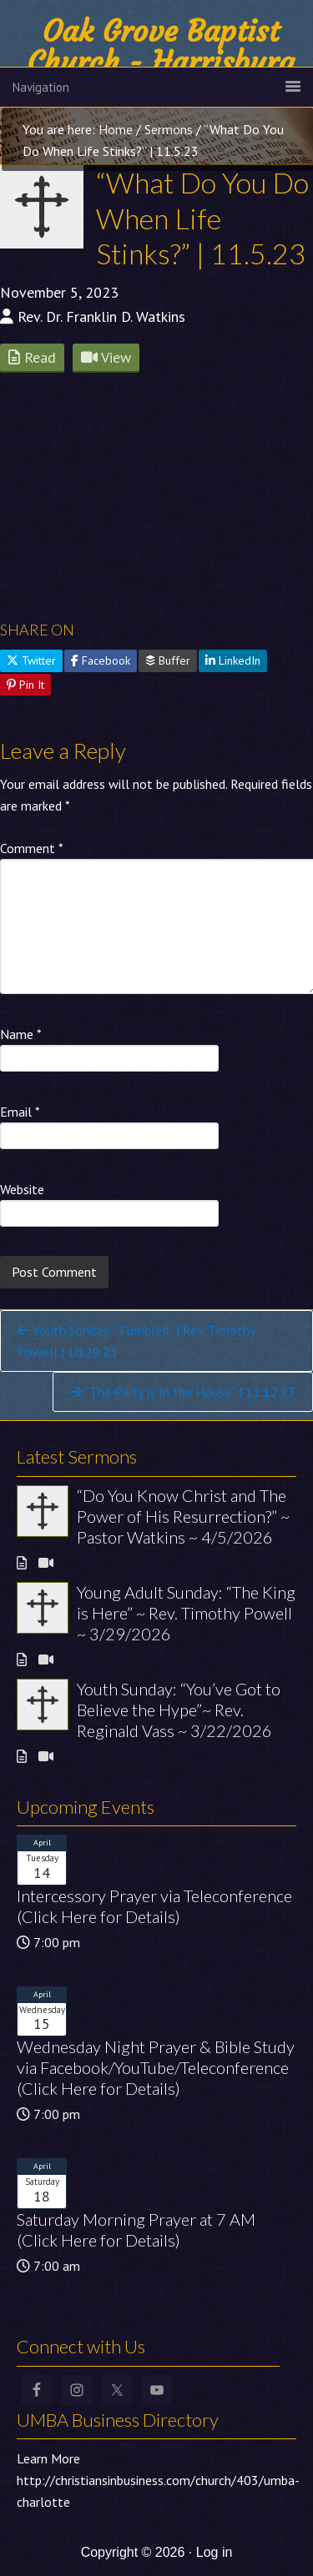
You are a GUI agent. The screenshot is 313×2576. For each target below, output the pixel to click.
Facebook (100, 660)
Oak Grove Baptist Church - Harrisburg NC (161, 62)
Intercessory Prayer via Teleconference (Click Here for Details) (154, 1906)
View (106, 357)
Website (22, 1189)
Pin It (25, 684)
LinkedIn (232, 660)
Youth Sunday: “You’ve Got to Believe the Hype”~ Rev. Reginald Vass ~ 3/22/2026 (178, 1709)
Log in (214, 2552)
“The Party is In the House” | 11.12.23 (182, 1391)
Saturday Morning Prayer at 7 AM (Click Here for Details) (136, 2229)
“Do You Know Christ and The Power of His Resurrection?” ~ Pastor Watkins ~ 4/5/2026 (183, 1516)
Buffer (167, 660)
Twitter (31, 660)
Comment (31, 848)
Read (32, 357)
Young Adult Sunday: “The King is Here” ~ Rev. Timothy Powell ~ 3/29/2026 (186, 1613)
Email (20, 1111)
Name (21, 1034)
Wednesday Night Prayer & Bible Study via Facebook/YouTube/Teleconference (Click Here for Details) (156, 2067)
